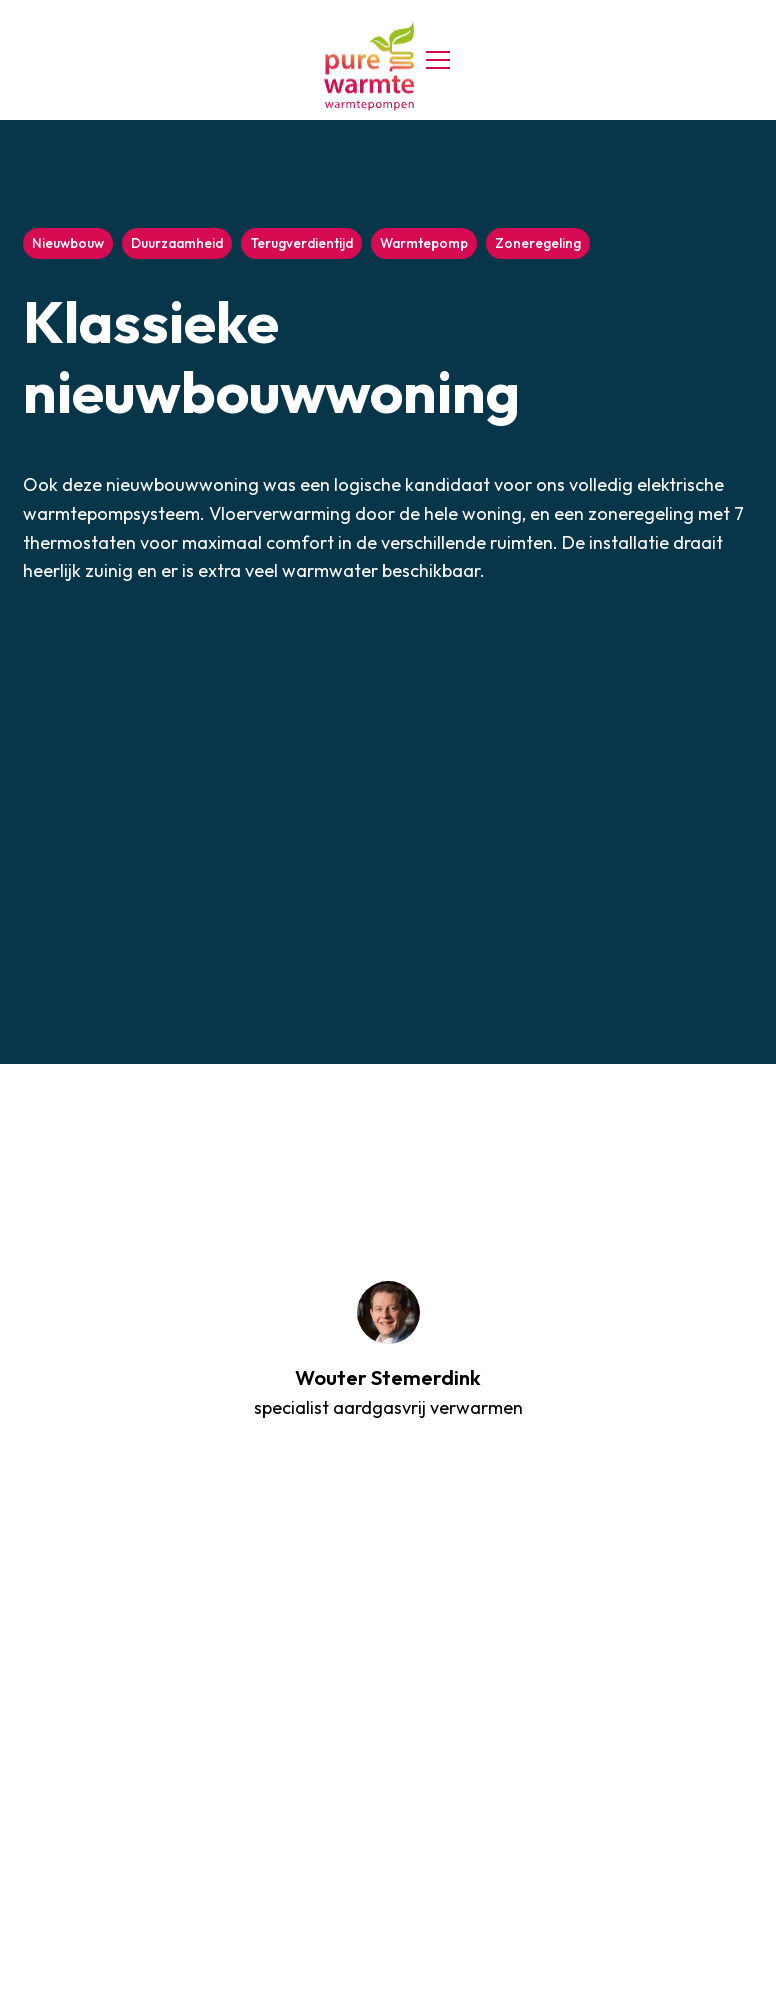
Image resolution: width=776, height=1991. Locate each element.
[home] (369, 66)
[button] (433, 60)
